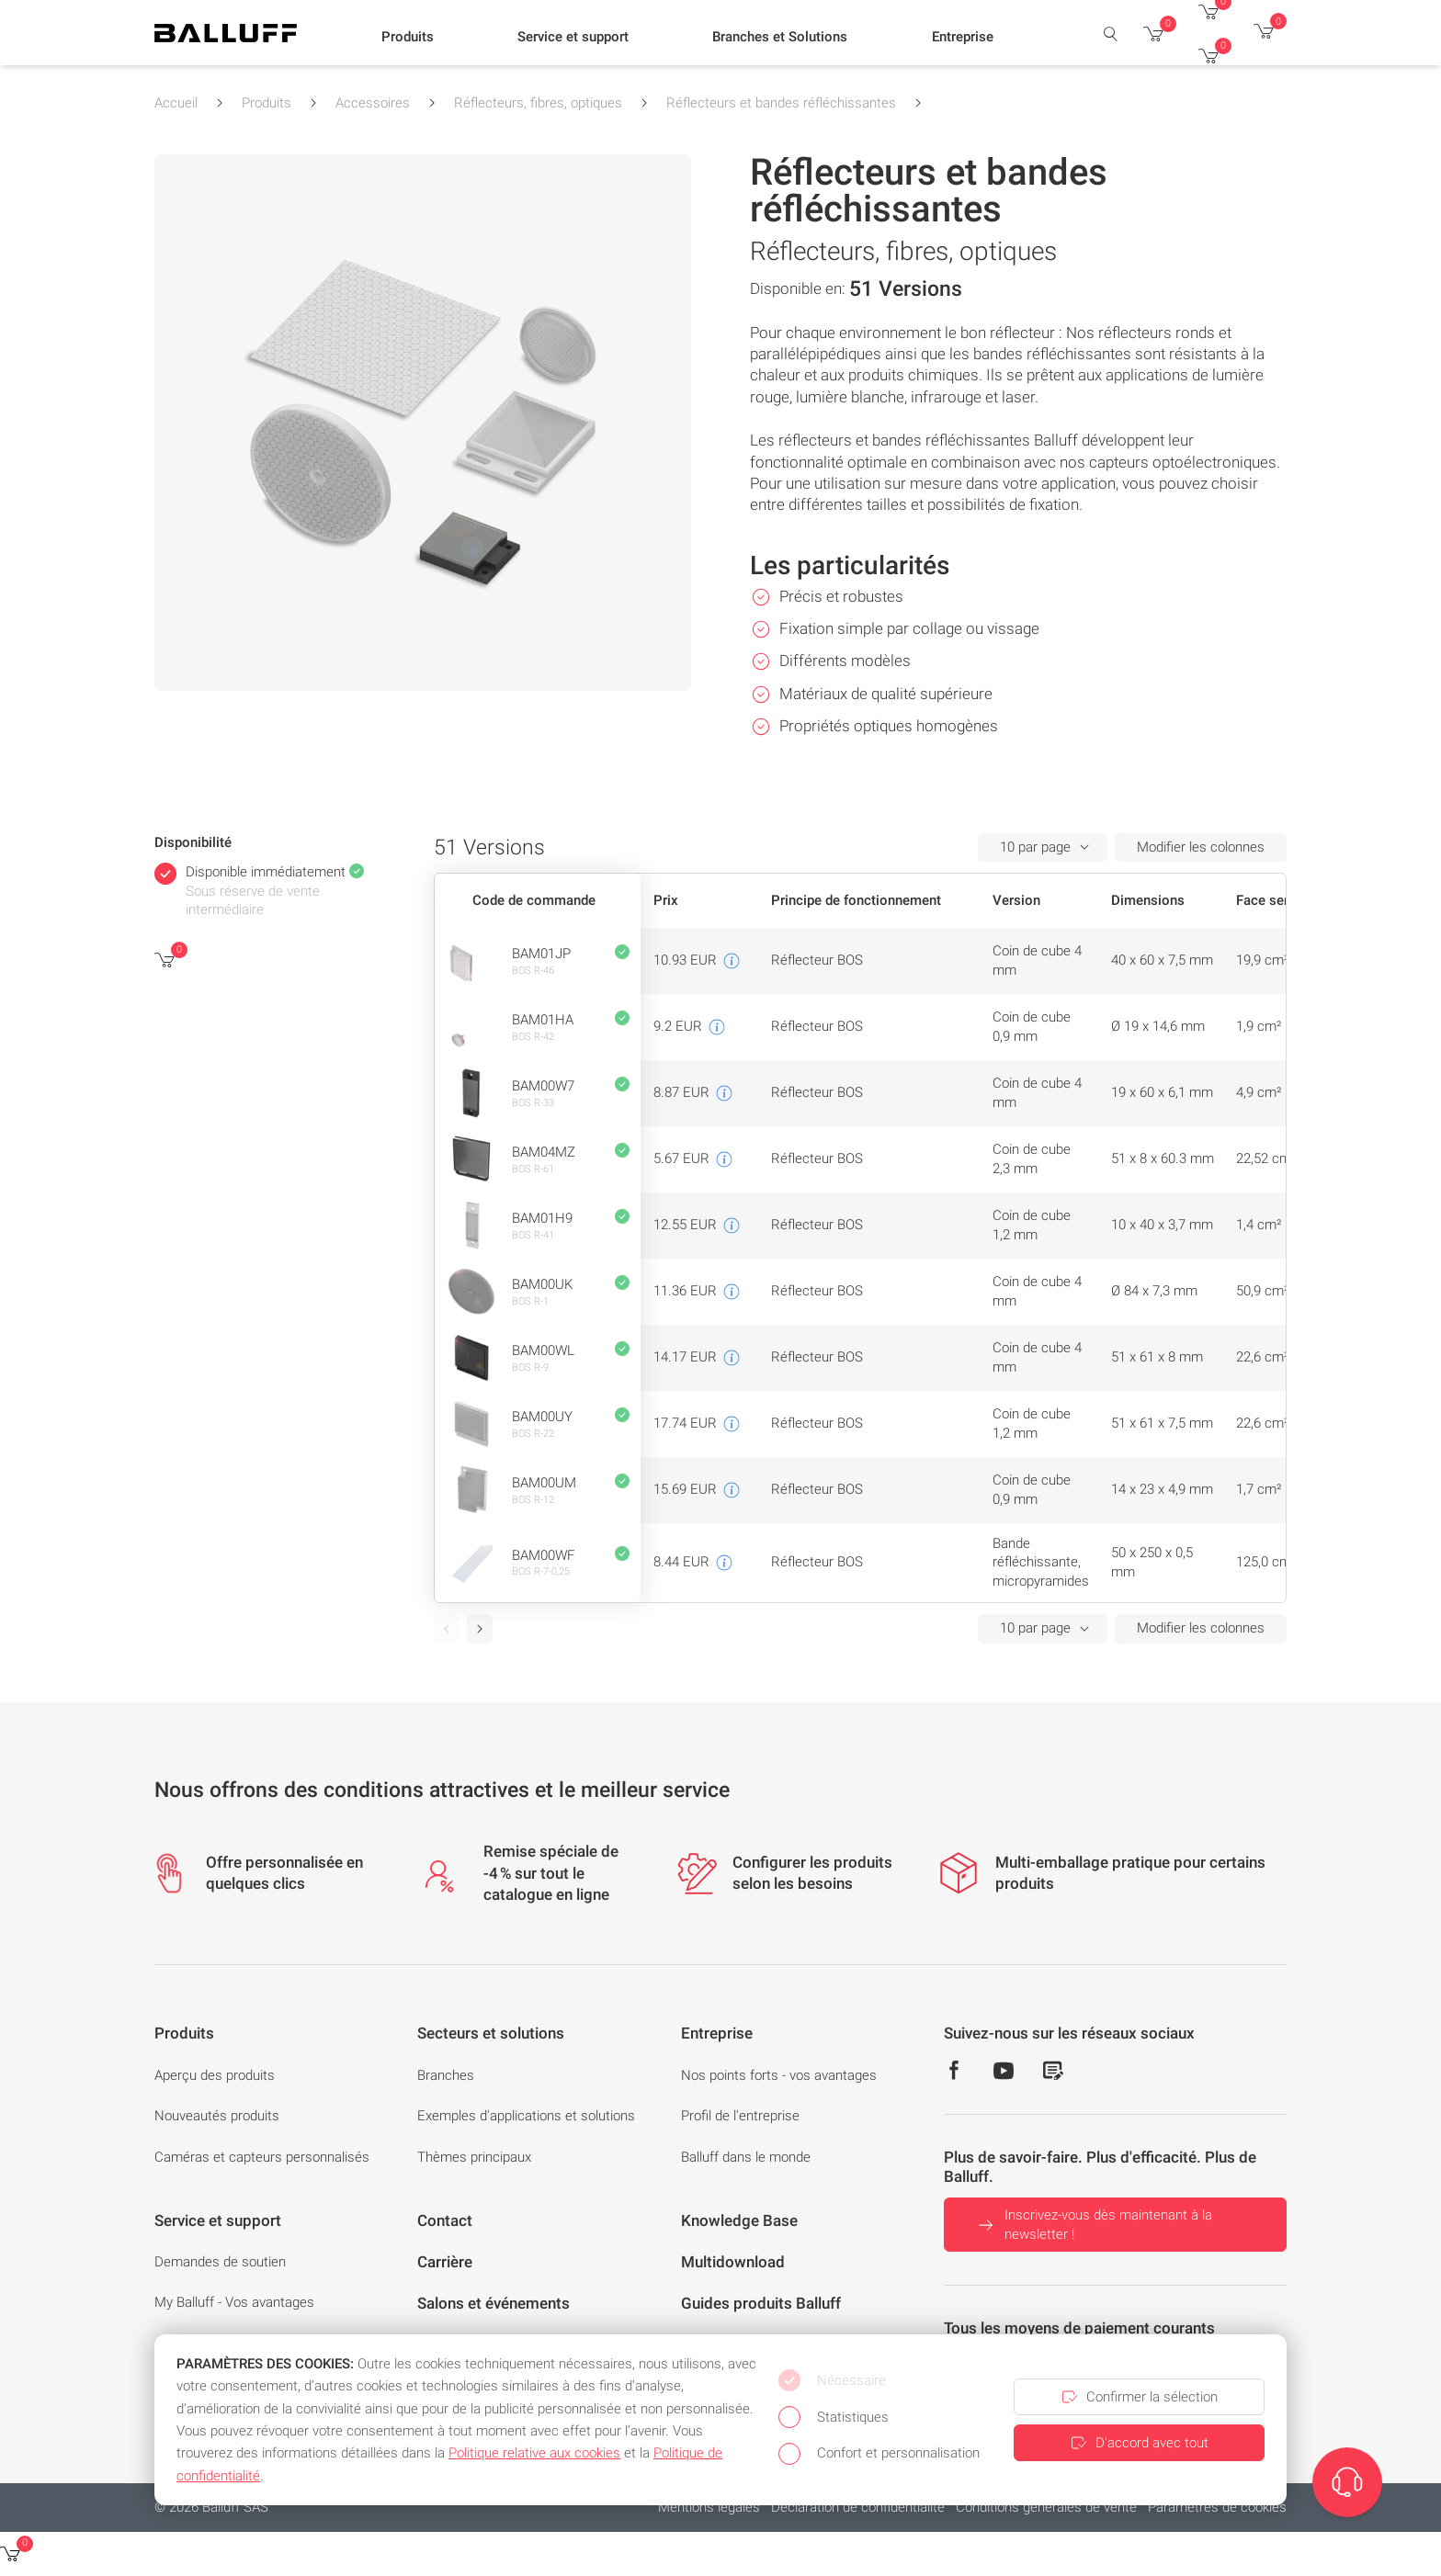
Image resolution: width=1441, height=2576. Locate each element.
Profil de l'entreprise (740, 2115)
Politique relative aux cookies (534, 2453)
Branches (445, 2075)
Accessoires (372, 103)
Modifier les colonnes (1201, 847)
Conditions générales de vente (1046, 2507)
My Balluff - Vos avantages (234, 2302)
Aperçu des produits (214, 2075)
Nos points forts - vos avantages (779, 2075)
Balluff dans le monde (746, 2157)
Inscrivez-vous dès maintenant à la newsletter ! (1093, 2225)
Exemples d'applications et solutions (526, 2115)
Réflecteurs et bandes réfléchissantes (781, 103)
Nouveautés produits (216, 2115)
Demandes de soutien (220, 2262)
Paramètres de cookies (1217, 2507)
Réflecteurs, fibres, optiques (538, 103)
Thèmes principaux (474, 2157)
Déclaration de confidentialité (858, 2507)
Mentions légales (709, 2507)
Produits (266, 103)
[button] (407, 38)
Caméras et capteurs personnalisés (261, 2157)
